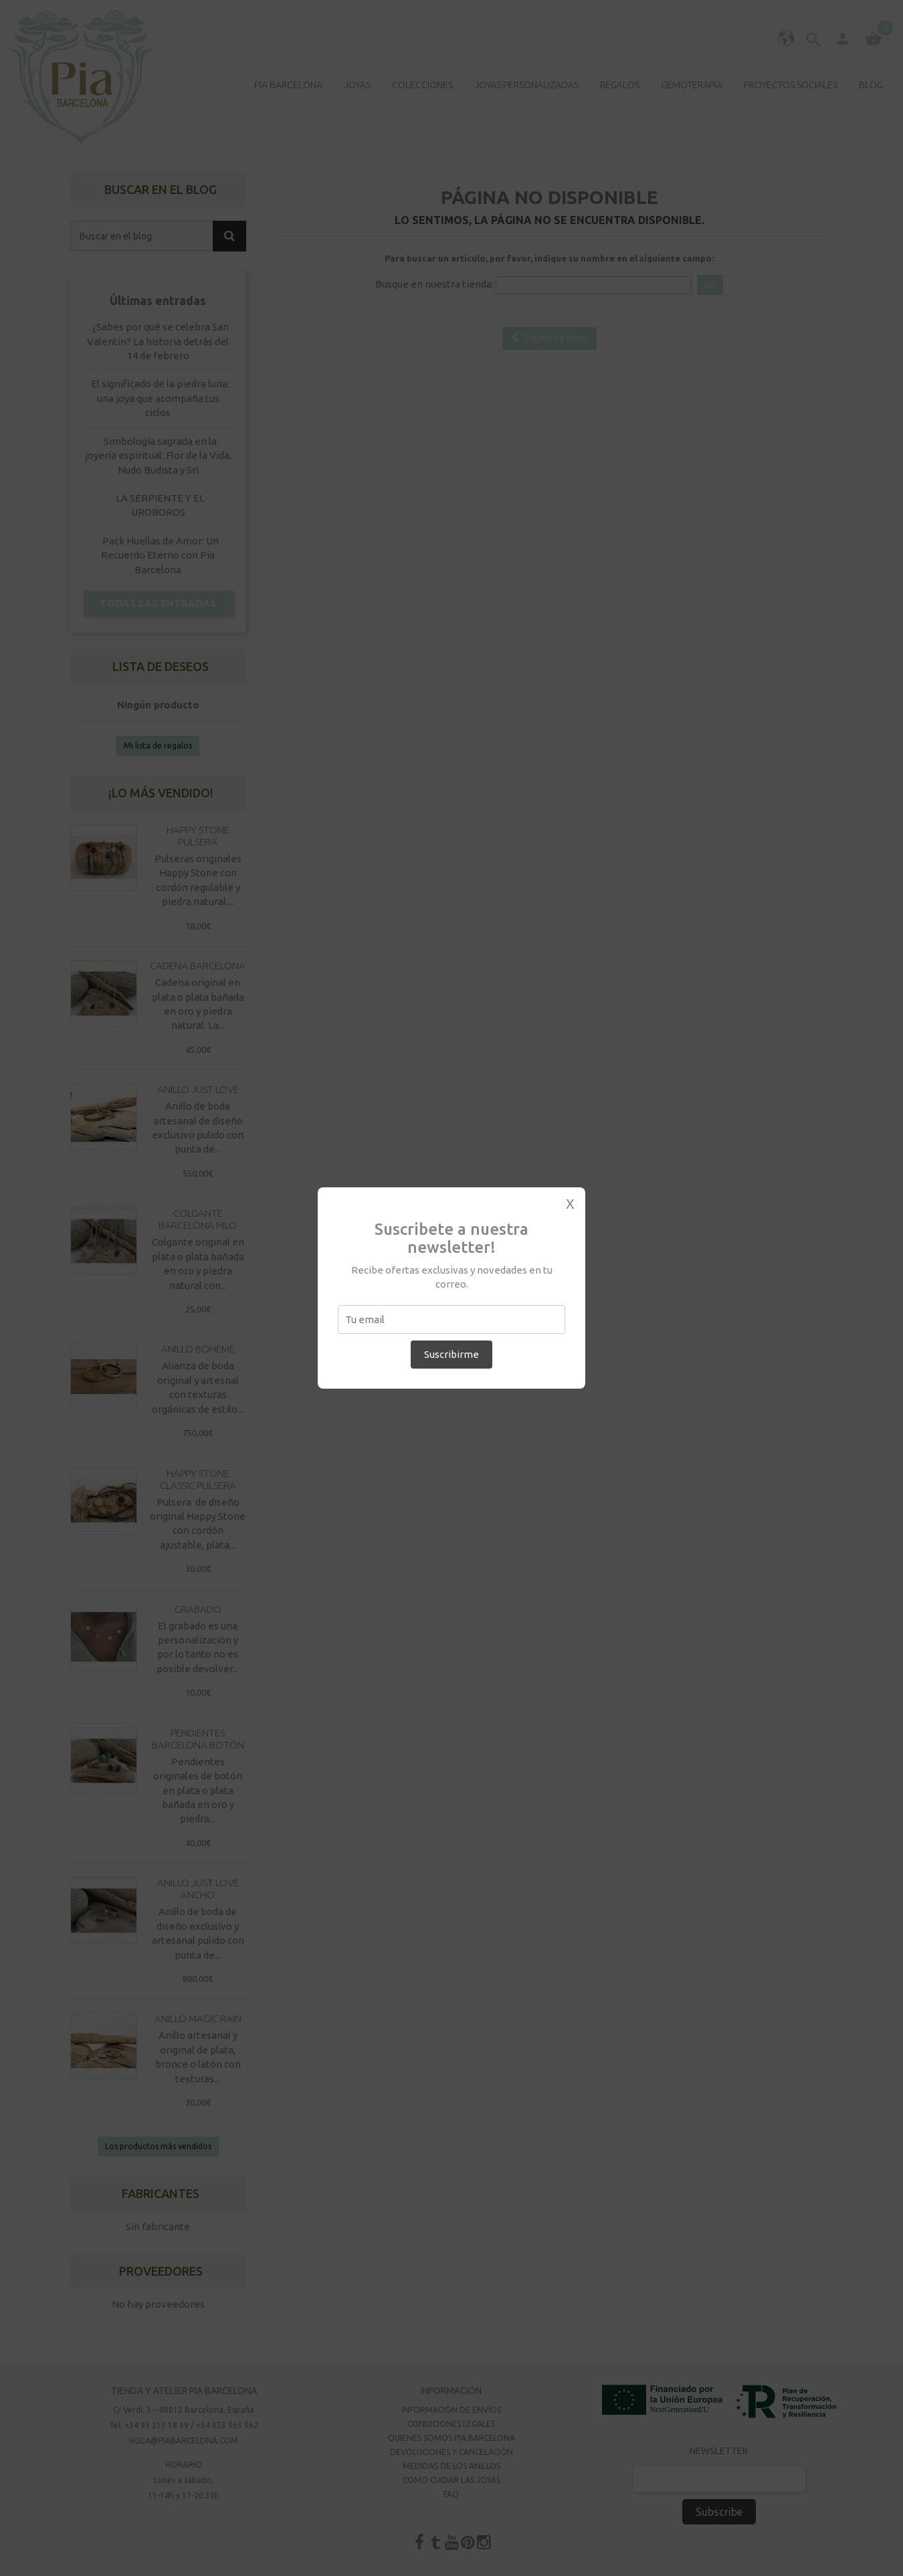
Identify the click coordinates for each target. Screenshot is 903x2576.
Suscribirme (451, 1354)
